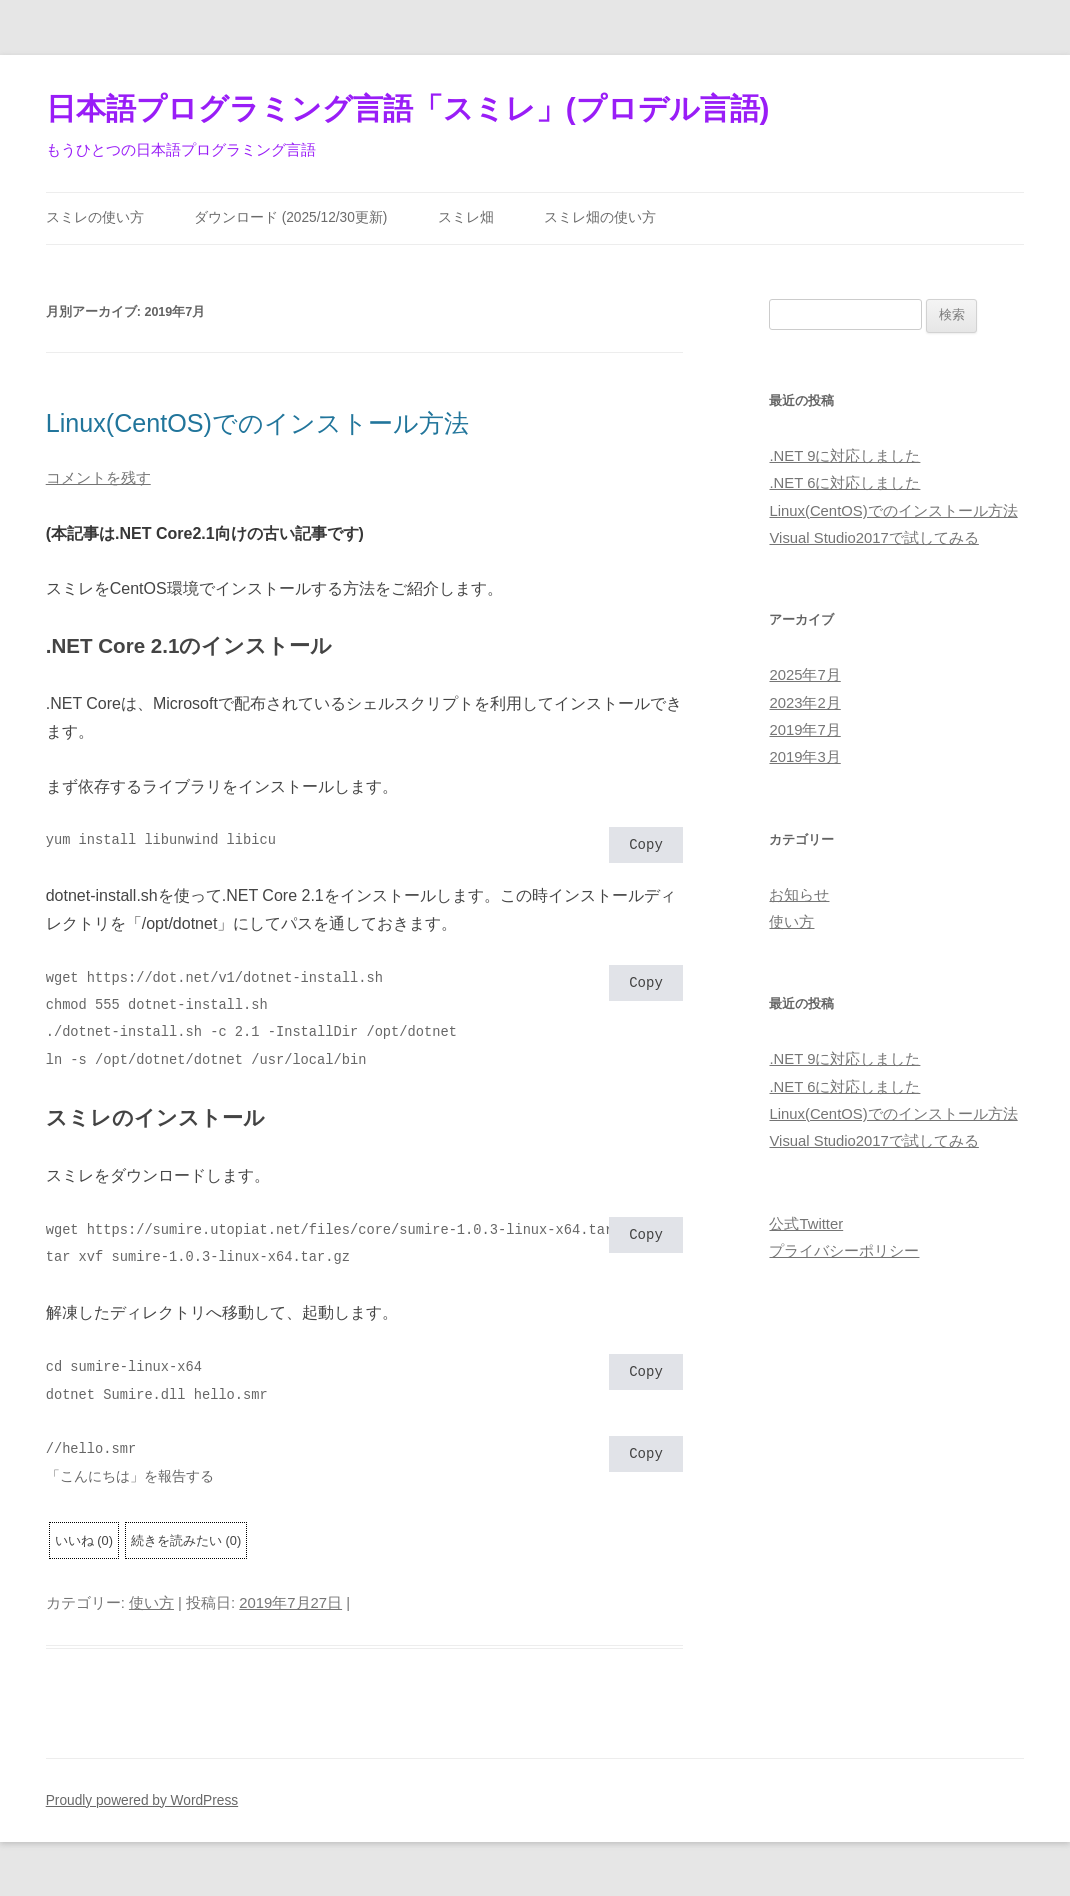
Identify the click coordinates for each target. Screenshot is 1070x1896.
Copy (646, 846)
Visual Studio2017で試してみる (873, 538)
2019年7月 (804, 730)
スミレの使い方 (95, 217)
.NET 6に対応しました (844, 483)
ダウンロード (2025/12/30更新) (291, 217)
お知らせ (799, 895)
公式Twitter (806, 1224)
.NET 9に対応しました (844, 456)
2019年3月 (804, 757)
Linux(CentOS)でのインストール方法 (257, 423)
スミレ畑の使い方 (600, 217)
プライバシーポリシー (844, 1251)
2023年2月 (804, 703)
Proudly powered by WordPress (142, 1800)
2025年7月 (804, 675)
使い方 (151, 1603)
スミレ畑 (466, 217)
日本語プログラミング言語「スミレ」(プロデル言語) (408, 108)
